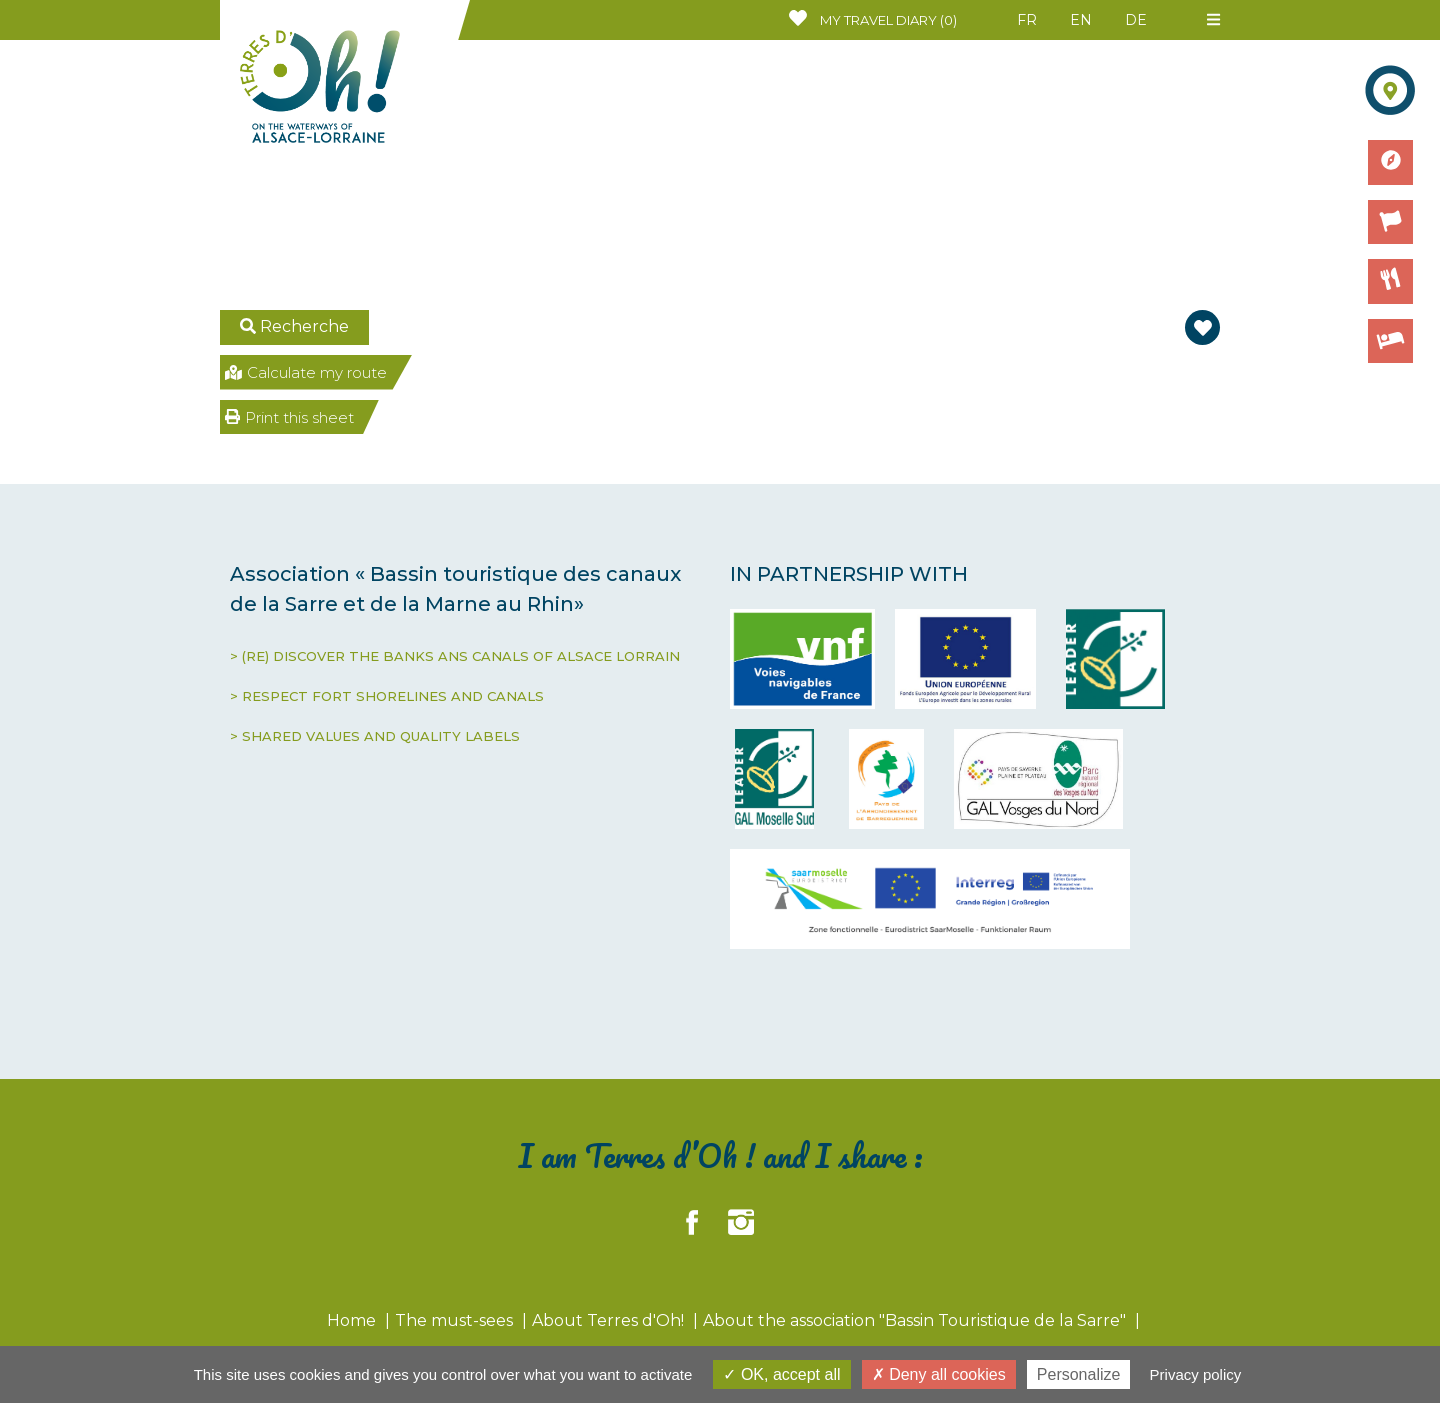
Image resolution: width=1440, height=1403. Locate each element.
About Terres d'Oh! (610, 1320)
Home (353, 1320)
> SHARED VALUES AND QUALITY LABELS (375, 736)
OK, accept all (781, 1374)
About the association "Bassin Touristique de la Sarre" (916, 1320)
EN (1081, 20)
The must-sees (456, 1320)
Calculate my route (306, 372)
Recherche (294, 326)
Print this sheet (289, 417)
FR (1027, 20)
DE (1136, 20)
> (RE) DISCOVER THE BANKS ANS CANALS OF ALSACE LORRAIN (455, 656)
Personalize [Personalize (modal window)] (1079, 1374)
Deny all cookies (939, 1374)
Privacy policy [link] (1196, 1374)
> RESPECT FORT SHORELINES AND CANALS (387, 696)
